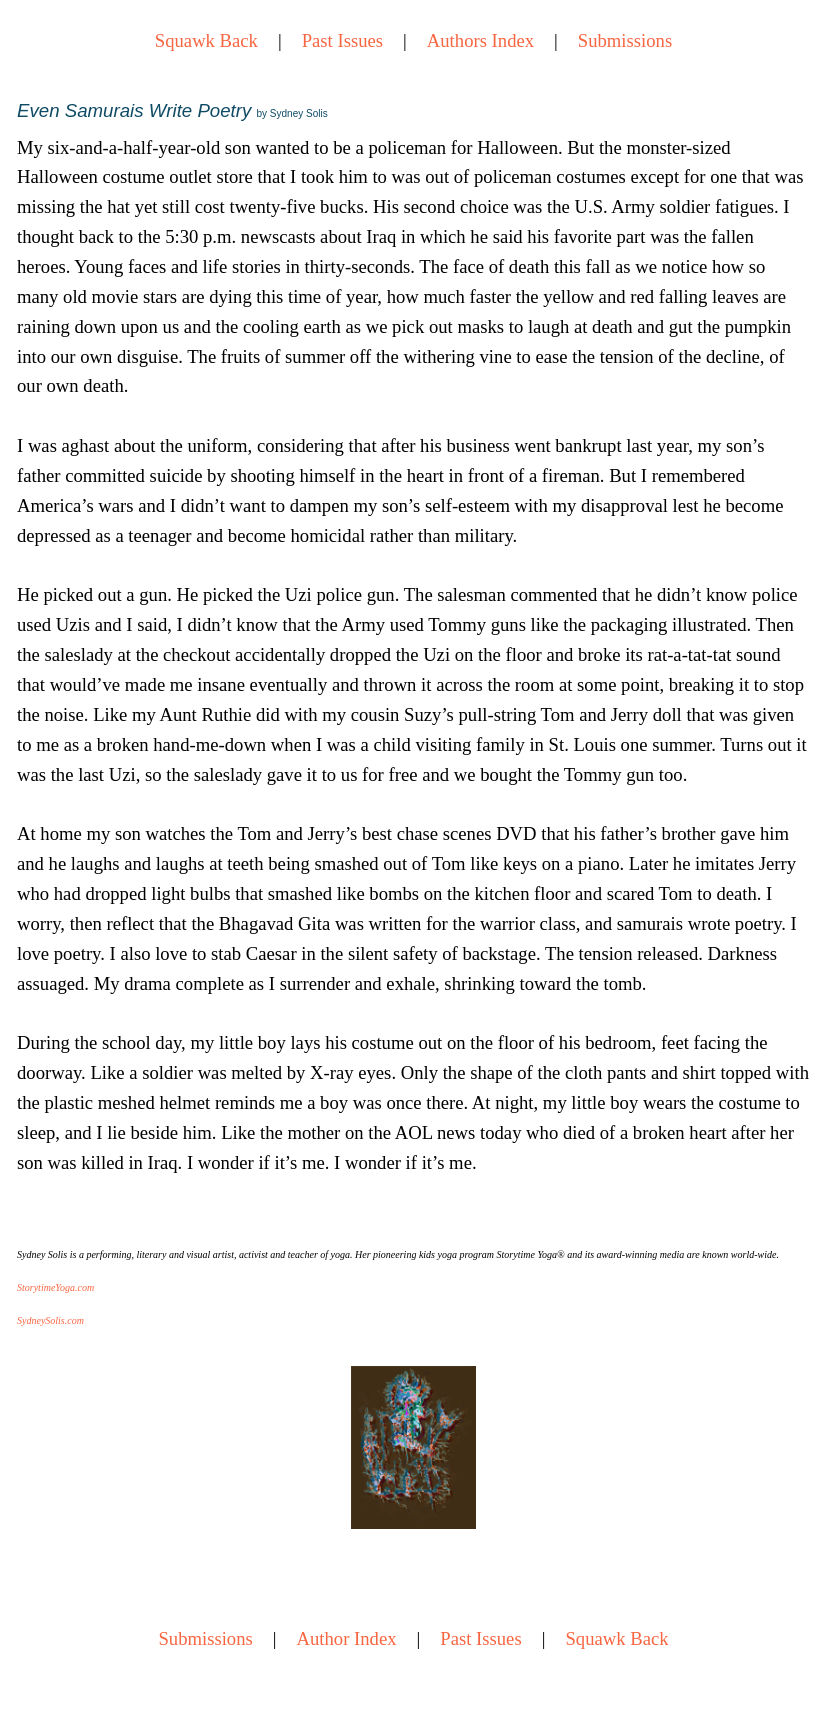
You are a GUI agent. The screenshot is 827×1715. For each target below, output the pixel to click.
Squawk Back (206, 40)
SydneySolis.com (50, 1320)
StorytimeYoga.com (55, 1287)
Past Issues (342, 40)
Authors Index (480, 40)
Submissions (625, 40)
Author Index (347, 1638)
